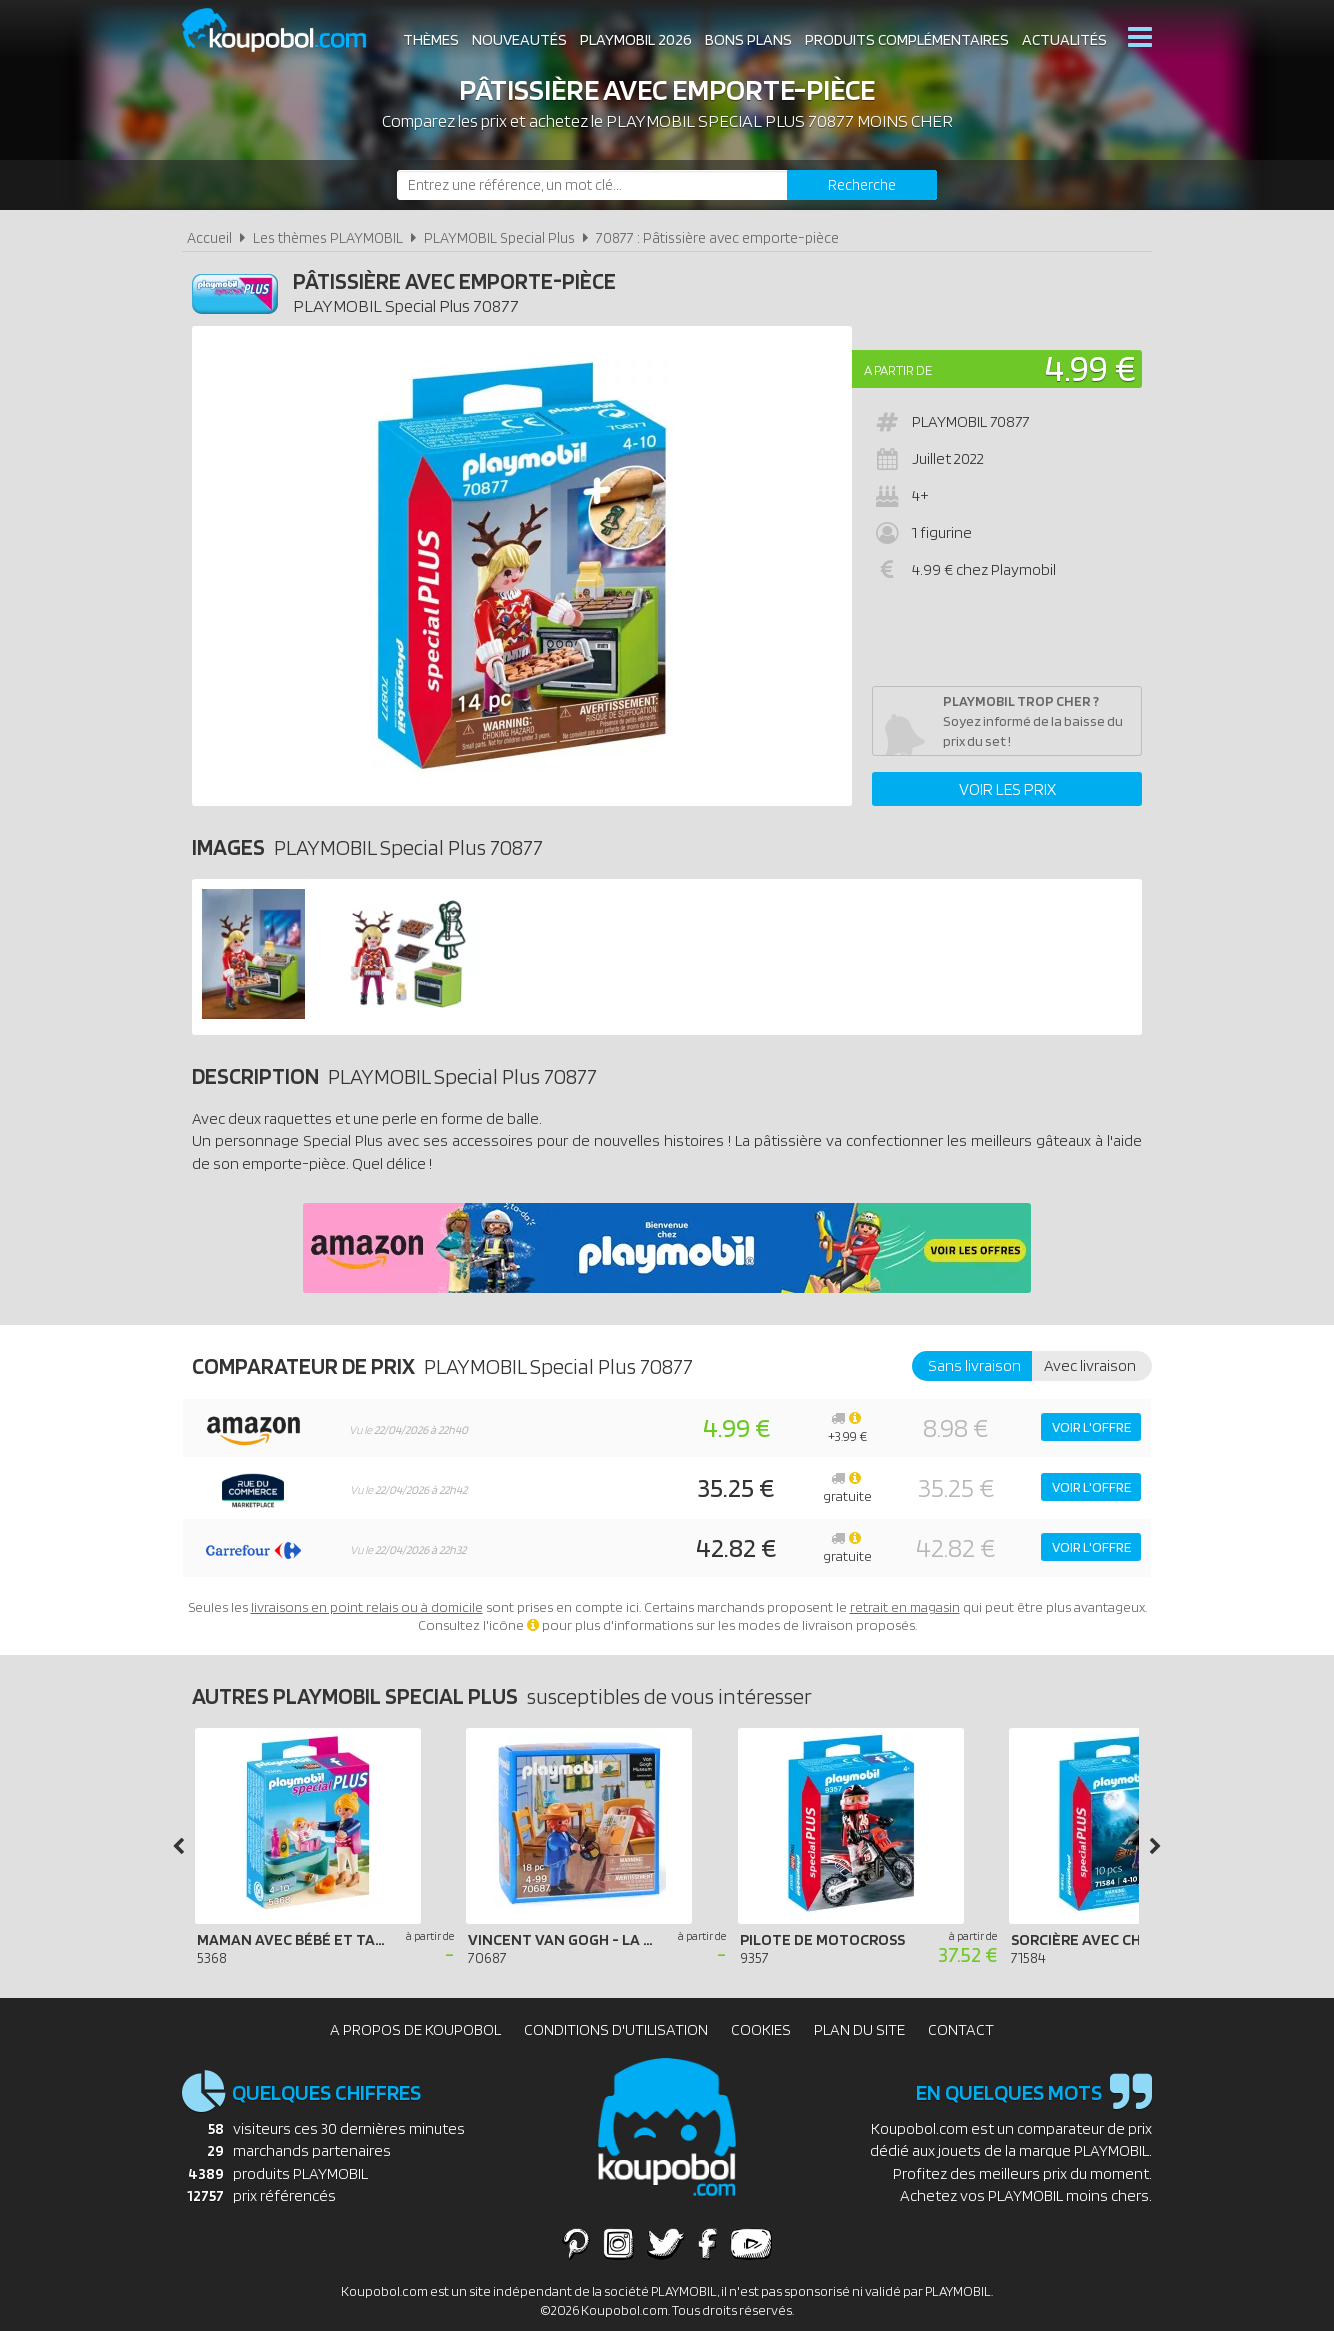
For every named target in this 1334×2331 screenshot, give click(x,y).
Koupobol (287, 30)
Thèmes (431, 39)
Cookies (761, 2029)
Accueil (209, 237)
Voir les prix (1007, 789)
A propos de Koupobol (415, 2029)
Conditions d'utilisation (616, 2029)
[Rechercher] (862, 185)
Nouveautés (519, 39)
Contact (961, 2029)
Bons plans (748, 39)
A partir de (898, 370)
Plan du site (859, 2029)
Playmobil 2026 (636, 39)
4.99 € (1090, 367)
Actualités (1064, 39)
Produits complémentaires (907, 39)
